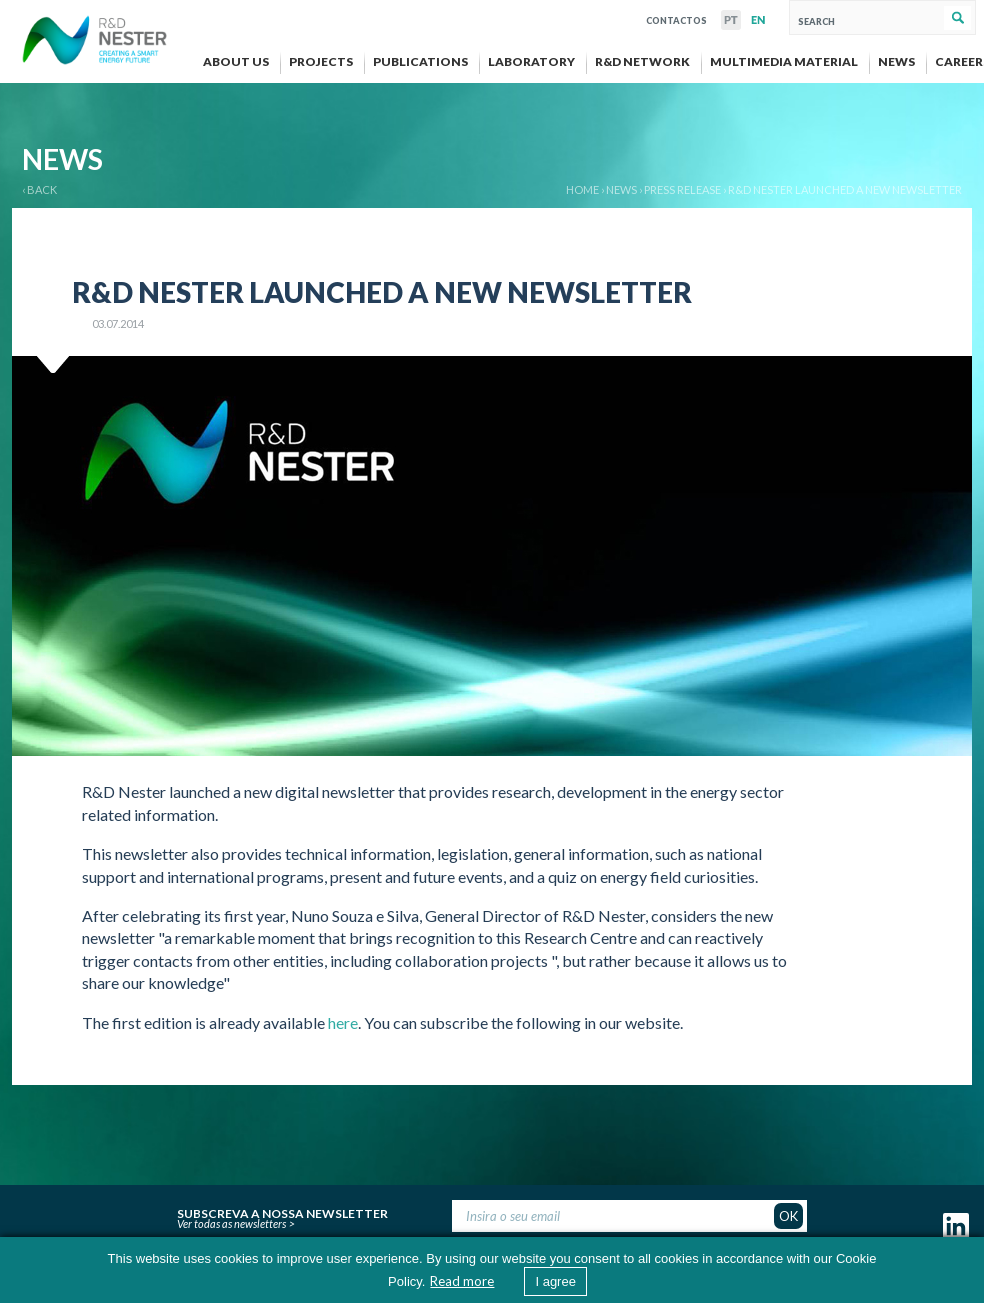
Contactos (676, 18)
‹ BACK (39, 189)
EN (758, 20)
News (621, 189)
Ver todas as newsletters (231, 1223)
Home (582, 189)
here (343, 1022)
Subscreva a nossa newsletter (282, 1211)
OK (788, 1216)
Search (957, 18)
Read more (462, 1281)
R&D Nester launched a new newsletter (845, 189)
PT (731, 20)
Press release (682, 189)
